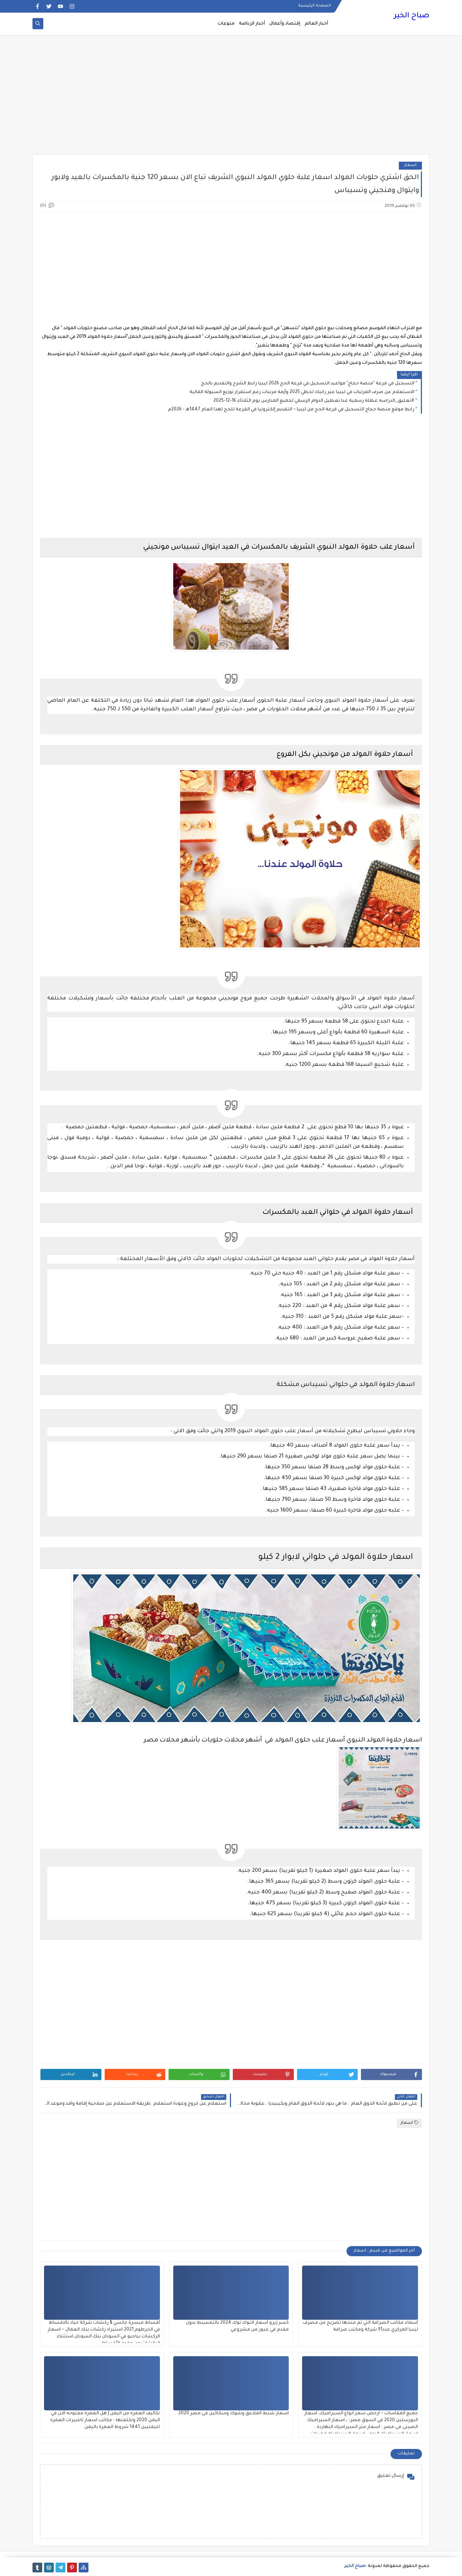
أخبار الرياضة (252, 23)
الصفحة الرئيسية (314, 6)
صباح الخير (412, 16)
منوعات (226, 23)
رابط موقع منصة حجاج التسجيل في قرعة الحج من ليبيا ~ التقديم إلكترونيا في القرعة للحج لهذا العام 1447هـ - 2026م (291, 409)
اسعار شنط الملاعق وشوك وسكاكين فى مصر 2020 (233, 2413)
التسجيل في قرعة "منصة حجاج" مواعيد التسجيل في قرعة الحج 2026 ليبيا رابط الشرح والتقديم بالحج (307, 383)
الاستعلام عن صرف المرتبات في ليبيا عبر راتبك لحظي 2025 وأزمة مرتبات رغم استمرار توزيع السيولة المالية (301, 392)
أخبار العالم (316, 23)
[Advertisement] (231, 98)
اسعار (410, 165)
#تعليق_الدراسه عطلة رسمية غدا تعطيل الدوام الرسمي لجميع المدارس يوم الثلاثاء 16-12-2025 (313, 401)
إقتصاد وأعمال (284, 23)
